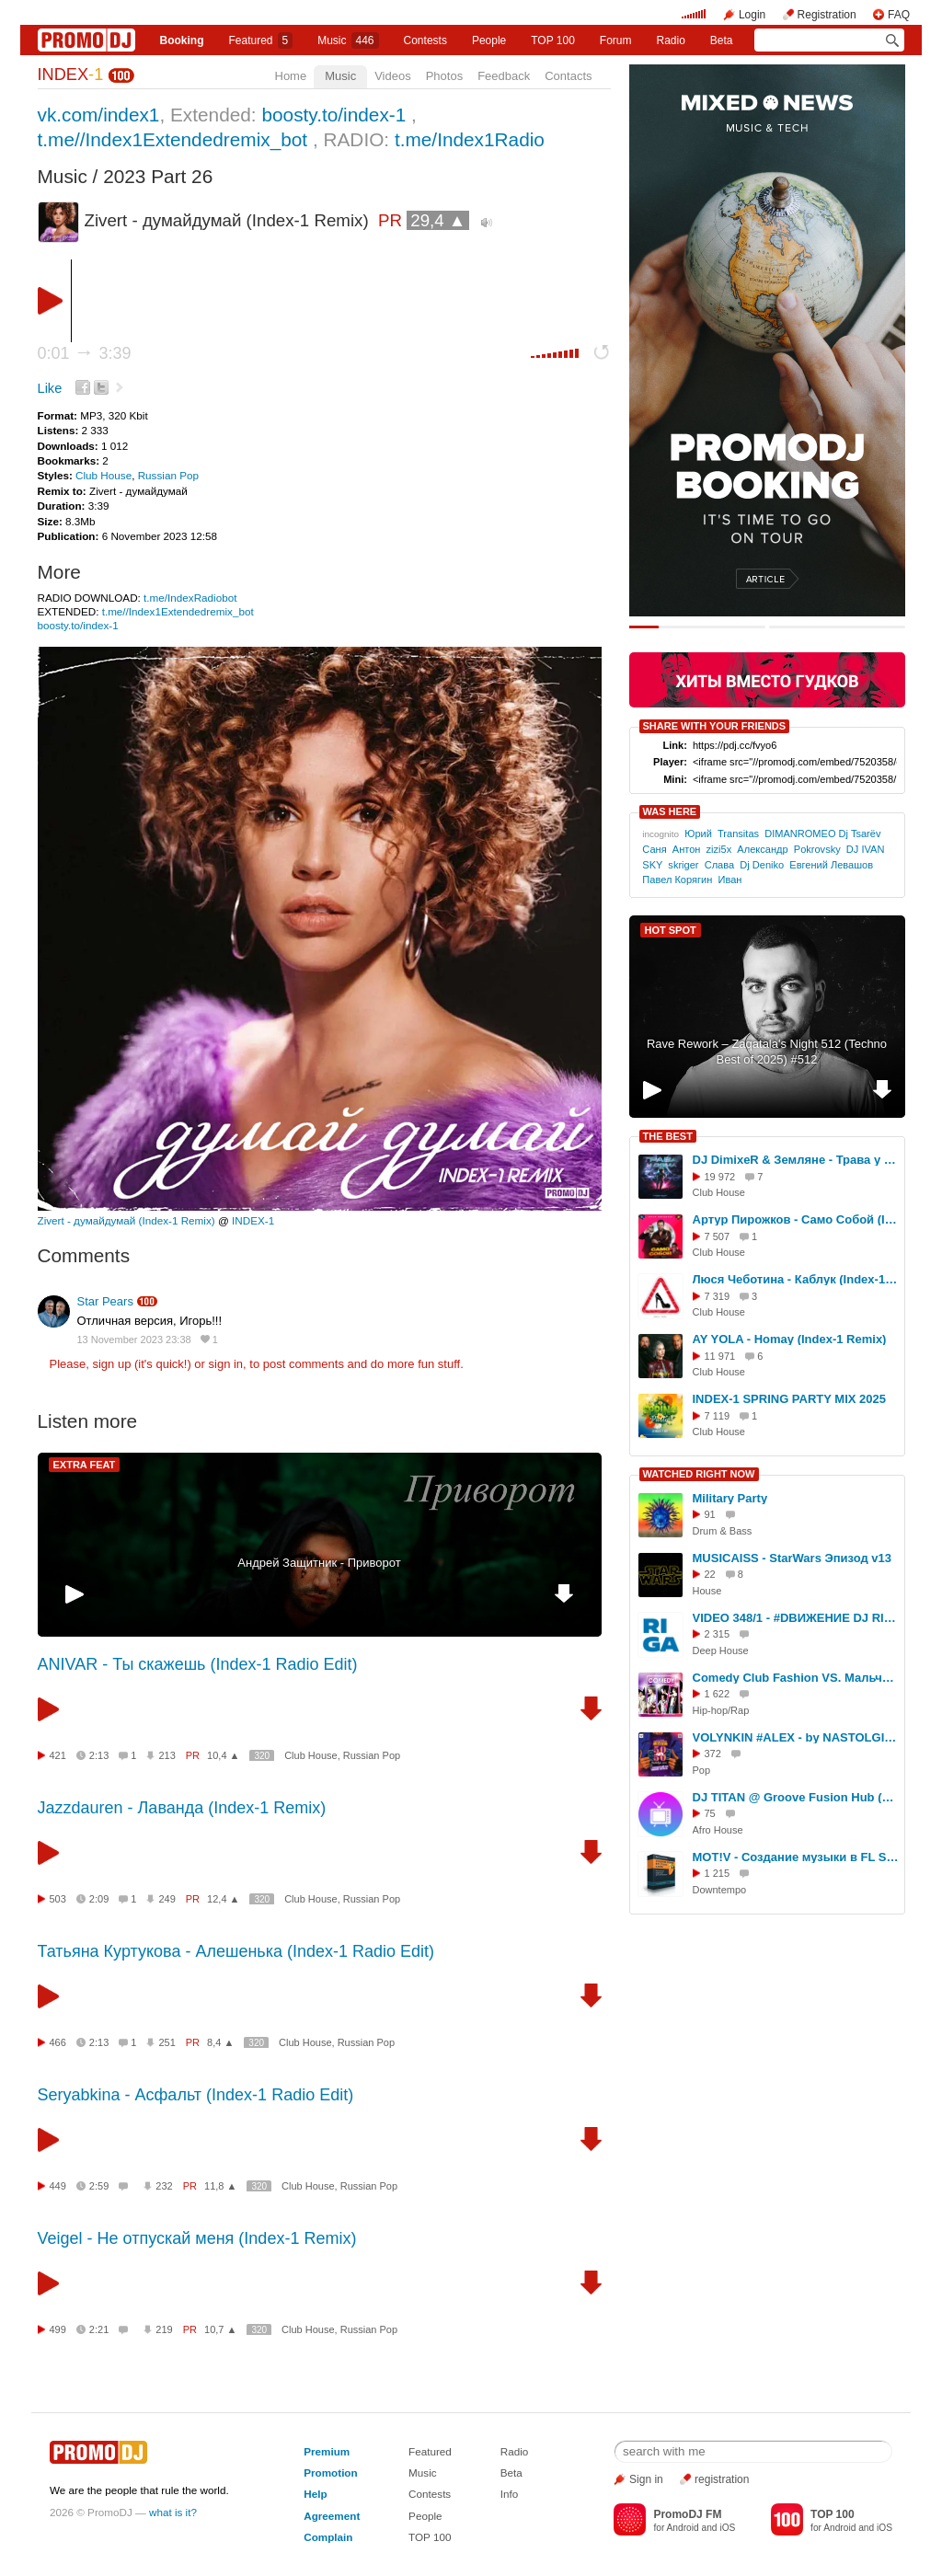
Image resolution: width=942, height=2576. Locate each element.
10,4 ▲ (223, 1755)
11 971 (720, 1356)
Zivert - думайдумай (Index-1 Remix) (126, 1220)
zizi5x (719, 849)
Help (315, 2494)
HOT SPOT (670, 930)
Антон (686, 849)
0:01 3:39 (85, 353)
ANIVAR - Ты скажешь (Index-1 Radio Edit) (198, 1664)
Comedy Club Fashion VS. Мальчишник (796, 1678)
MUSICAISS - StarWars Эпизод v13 (792, 1558)
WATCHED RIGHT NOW (699, 1473)
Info (509, 2494)
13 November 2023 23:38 (134, 1339)
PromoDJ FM (687, 2514)
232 (163, 2185)
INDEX (71, 74)
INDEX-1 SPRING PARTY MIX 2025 (789, 1399)
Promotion (330, 2472)
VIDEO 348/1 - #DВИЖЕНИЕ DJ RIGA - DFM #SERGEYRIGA (796, 1618)
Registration (827, 14)
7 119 (717, 1415)
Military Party (730, 1498)
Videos (392, 76)
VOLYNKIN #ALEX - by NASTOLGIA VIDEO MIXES (796, 1737)
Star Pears (105, 1301)
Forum (616, 40)
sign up (111, 1364)
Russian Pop (168, 475)
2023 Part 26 (158, 176)
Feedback (503, 76)
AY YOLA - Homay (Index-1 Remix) (790, 1339)
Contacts (568, 76)
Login (752, 14)
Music (347, 40)
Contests (429, 2494)
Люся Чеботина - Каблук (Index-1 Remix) (796, 1279)
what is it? (173, 2512)
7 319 (717, 1296)
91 (710, 1514)
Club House (103, 475)
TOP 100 (553, 40)
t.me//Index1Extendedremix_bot (173, 139)
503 (58, 1898)
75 (710, 1813)
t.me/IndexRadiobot (190, 598)
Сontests (425, 40)
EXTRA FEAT (84, 1464)
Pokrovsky (817, 849)
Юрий (698, 833)
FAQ (899, 14)
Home (291, 76)
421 (58, 1755)
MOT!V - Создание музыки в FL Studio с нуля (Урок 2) (796, 1857)
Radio (670, 40)
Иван (729, 879)
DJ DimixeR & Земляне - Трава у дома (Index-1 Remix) (796, 1160)
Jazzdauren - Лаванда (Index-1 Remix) (182, 1808)
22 (710, 1574)
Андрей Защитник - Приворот (318, 1563)
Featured (260, 40)
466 (58, 2042)
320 (262, 1756)
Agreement (332, 2516)
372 (713, 1753)
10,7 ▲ (220, 2329)
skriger (683, 864)
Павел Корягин (677, 879)
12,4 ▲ (223, 1898)
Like (50, 388)
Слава (719, 864)
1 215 (717, 1873)
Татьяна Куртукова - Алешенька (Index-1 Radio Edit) (236, 1951)
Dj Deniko (762, 864)
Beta (721, 40)
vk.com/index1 (99, 114)
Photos (444, 76)
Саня (654, 849)
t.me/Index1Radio (470, 139)
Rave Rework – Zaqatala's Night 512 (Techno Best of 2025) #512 (767, 1051)
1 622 (717, 1693)
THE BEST (668, 1136)
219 (163, 2329)
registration (722, 2479)
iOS (727, 2528)
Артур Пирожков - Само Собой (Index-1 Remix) (796, 1219)
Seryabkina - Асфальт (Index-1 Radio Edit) (196, 2095)
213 (166, 1755)
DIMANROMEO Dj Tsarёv (822, 833)
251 (166, 2042)
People (489, 40)
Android (683, 2528)
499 (58, 2329)
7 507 (717, 1236)
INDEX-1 (253, 1220)
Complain (328, 2537)
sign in (226, 1364)
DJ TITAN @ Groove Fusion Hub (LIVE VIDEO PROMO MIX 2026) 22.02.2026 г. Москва (796, 1797)
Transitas (738, 833)
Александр (762, 849)
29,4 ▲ (437, 220)
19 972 (720, 1176)
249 (166, 1898)
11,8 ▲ (220, 2185)
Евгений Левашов (831, 864)
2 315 (717, 1633)
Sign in (646, 2479)
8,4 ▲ (220, 2042)
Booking (181, 40)
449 (58, 2185)
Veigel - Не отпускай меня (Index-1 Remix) (197, 2238)
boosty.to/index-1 (333, 114)
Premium (327, 2451)
